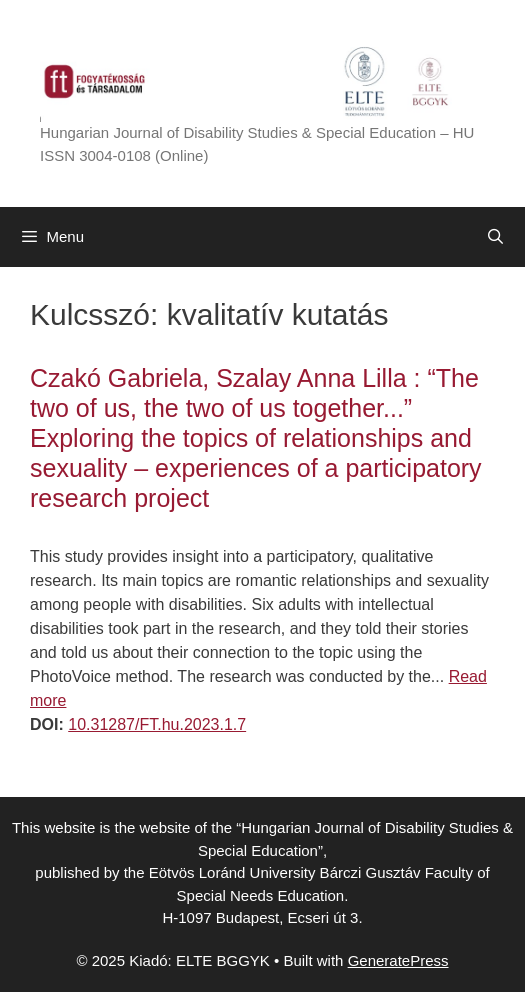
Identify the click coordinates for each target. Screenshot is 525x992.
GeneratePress (398, 960)
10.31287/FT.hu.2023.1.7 (157, 724)
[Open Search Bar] (495, 237)
